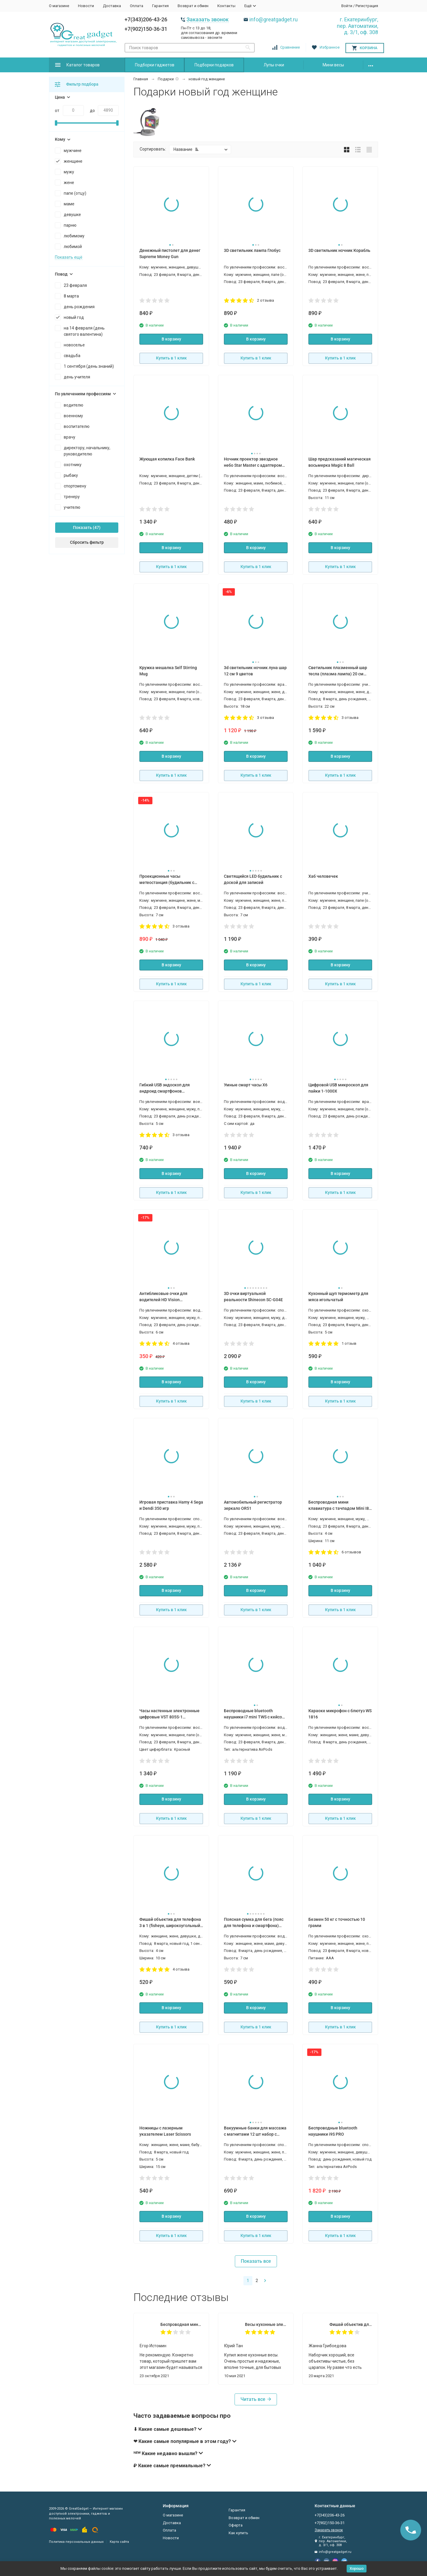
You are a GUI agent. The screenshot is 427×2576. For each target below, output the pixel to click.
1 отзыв (349, 1343)
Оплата (136, 6)
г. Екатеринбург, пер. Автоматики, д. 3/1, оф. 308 (357, 25)
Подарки (166, 79)
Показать (82, 527)
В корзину (171, 339)
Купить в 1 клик (171, 358)
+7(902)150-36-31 (146, 29)
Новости (86, 6)
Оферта (236, 2525)
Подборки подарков (214, 65)
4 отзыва (181, 1343)
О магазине (59, 6)
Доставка (112, 6)
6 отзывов (351, 1552)
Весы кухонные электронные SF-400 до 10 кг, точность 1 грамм (266, 2324)
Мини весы (333, 65)
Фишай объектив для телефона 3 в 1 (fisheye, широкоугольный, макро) (350, 2324)
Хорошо (357, 2568)
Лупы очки (274, 65)
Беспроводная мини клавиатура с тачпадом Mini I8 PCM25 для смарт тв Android (181, 2324)
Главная (140, 79)
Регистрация (367, 6)
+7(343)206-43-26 (146, 19)
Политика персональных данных (76, 2542)
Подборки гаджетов (154, 65)
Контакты (226, 6)
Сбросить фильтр (87, 542)
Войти (346, 6)
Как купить (238, 2533)
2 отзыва (265, 300)
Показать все (256, 2261)
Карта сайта (119, 2542)
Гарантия (160, 6)
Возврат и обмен (193, 6)
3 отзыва (265, 717)
